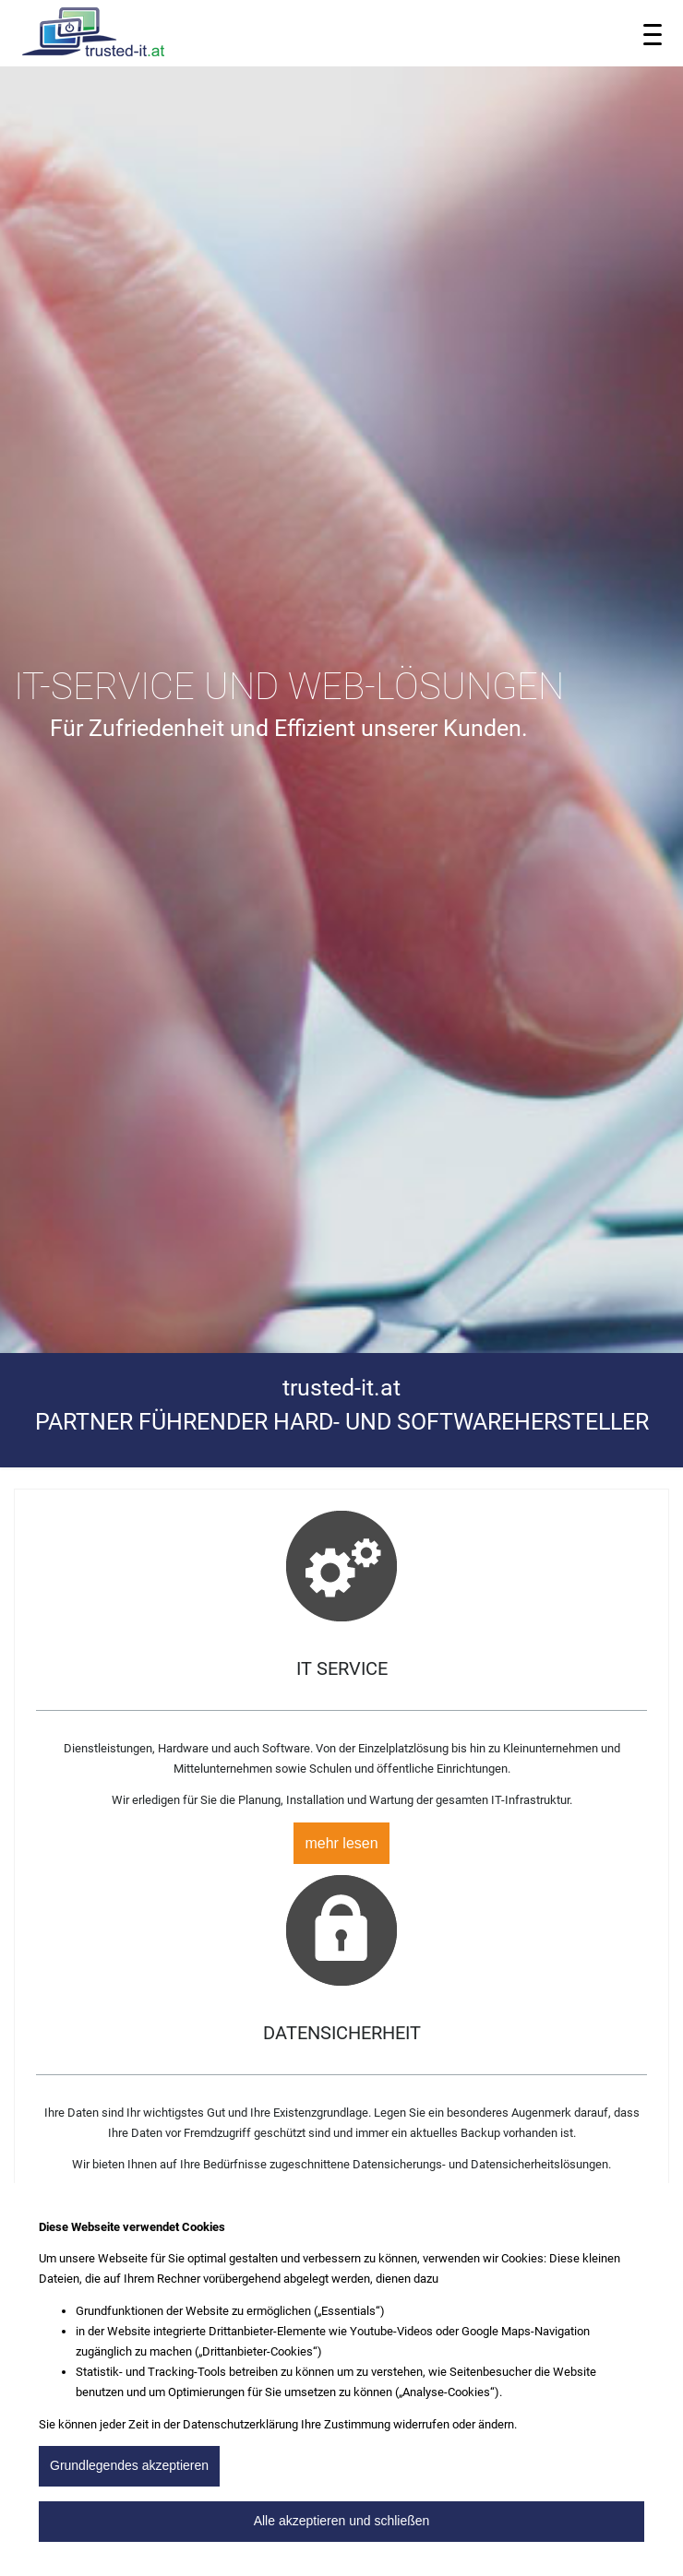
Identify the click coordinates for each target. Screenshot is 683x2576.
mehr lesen (341, 1843)
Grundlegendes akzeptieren (129, 2465)
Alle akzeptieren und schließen (342, 2520)
